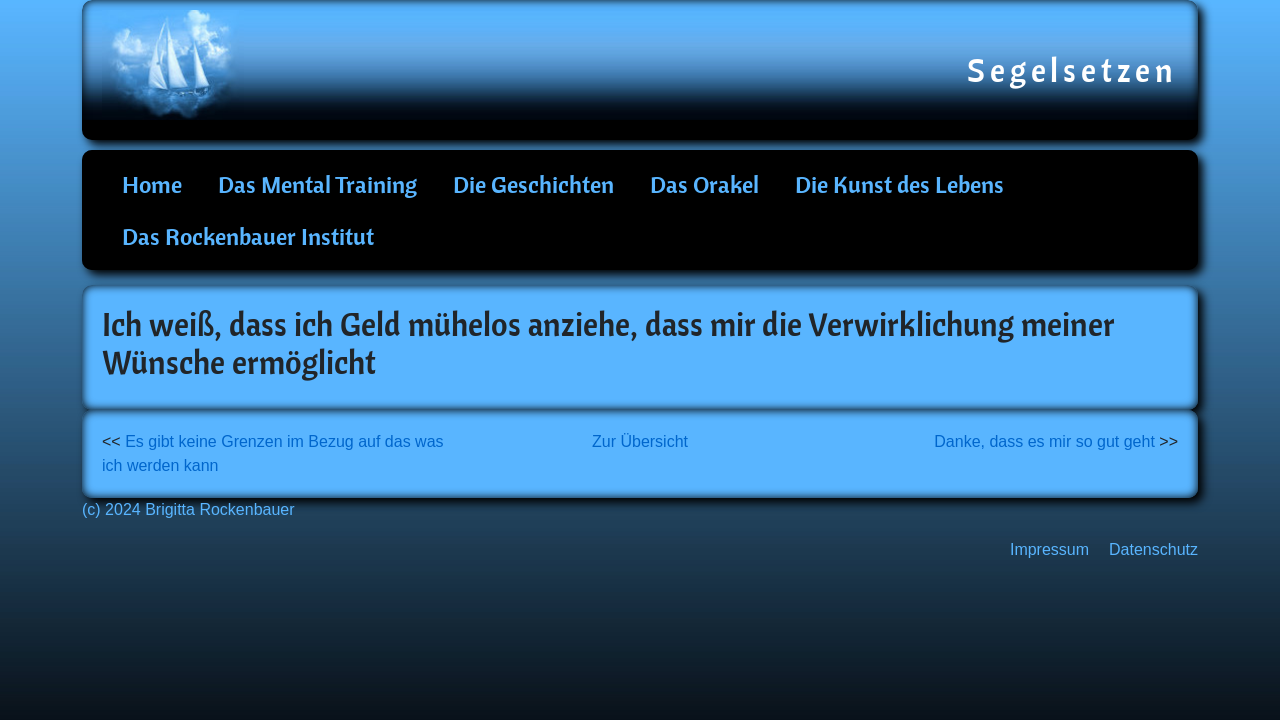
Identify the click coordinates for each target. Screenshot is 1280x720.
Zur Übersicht (640, 441)
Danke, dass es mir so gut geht (1044, 441)
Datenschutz (1153, 549)
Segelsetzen (1072, 70)
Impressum (1049, 549)
